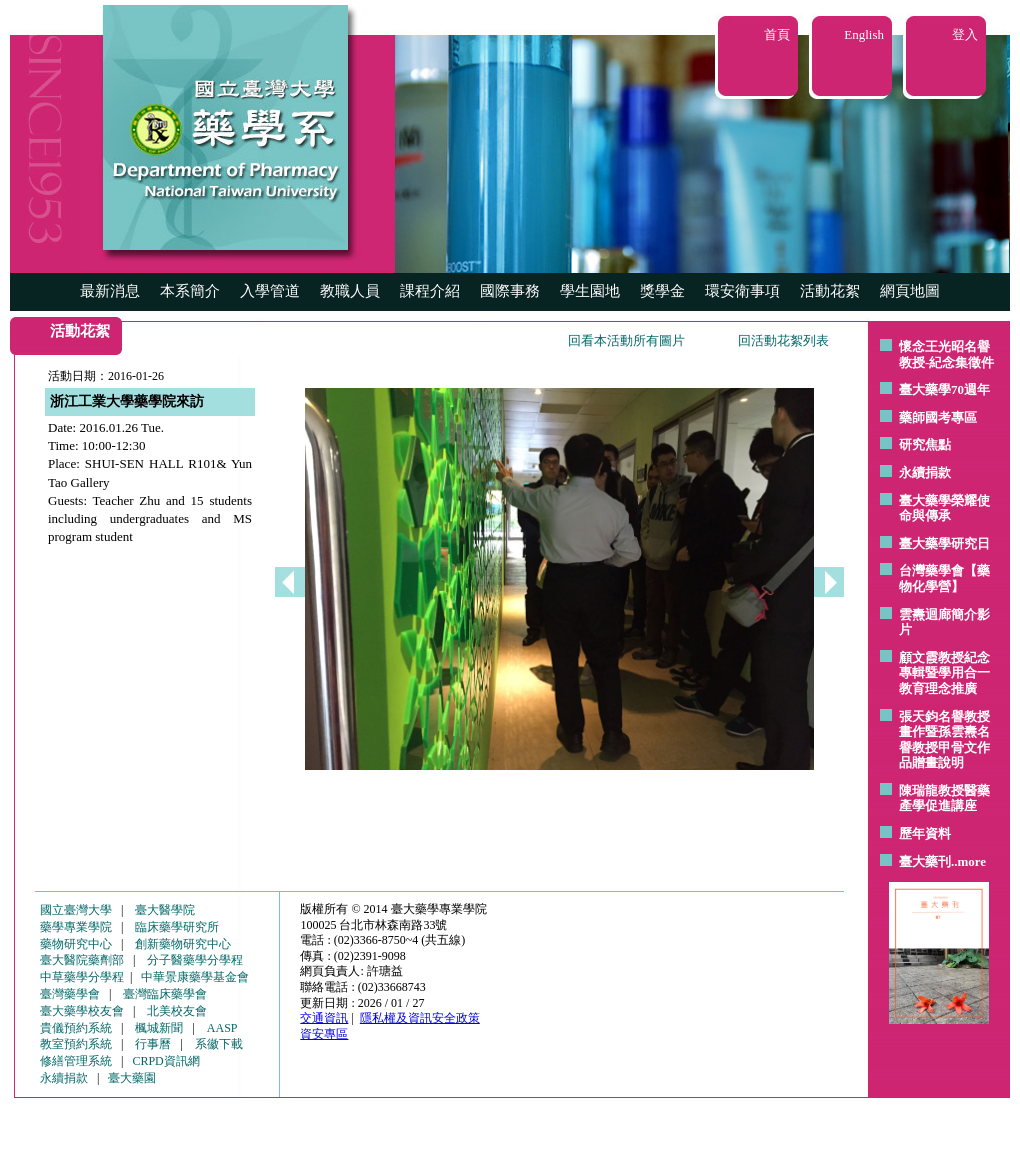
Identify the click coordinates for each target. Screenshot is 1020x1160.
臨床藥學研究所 (177, 927)
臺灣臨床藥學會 (165, 994)
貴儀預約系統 (76, 1028)
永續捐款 (925, 472)
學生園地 (590, 291)
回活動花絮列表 (783, 340)
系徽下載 (219, 1044)
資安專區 (324, 1034)
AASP (222, 1028)
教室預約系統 (76, 1044)
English (864, 34)
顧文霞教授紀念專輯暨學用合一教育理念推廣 (944, 673)
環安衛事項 (742, 291)
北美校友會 (177, 1011)
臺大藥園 (132, 1078)
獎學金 (662, 291)
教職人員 (350, 291)
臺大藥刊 (925, 861)
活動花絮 (830, 291)
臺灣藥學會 (70, 994)
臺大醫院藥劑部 (82, 960)
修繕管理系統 (76, 1061)
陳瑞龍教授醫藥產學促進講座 (944, 798)
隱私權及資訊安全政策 (420, 1018)
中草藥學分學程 (82, 977)
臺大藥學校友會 (82, 1011)
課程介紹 (430, 291)
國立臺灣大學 (76, 910)
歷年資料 (925, 833)
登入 (965, 34)
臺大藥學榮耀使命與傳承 (944, 508)
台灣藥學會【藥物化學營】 (944, 578)
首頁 (777, 34)
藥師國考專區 (938, 417)
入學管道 (270, 291)
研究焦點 (925, 444)
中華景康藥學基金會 (195, 977)
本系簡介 (190, 291)
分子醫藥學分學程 (195, 960)
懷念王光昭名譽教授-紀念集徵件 (946, 354)
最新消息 (110, 291)
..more (968, 861)
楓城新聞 (159, 1028)
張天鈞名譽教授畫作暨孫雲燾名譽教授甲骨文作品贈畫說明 (944, 740)
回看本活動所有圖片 (626, 340)
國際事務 (510, 291)
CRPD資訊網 (165, 1061)
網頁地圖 (910, 291)
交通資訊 (324, 1018)
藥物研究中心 (76, 944)
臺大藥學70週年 (944, 389)
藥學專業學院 (76, 927)
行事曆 (153, 1044)
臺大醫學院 (165, 910)
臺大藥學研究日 (944, 543)
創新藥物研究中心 (183, 944)
